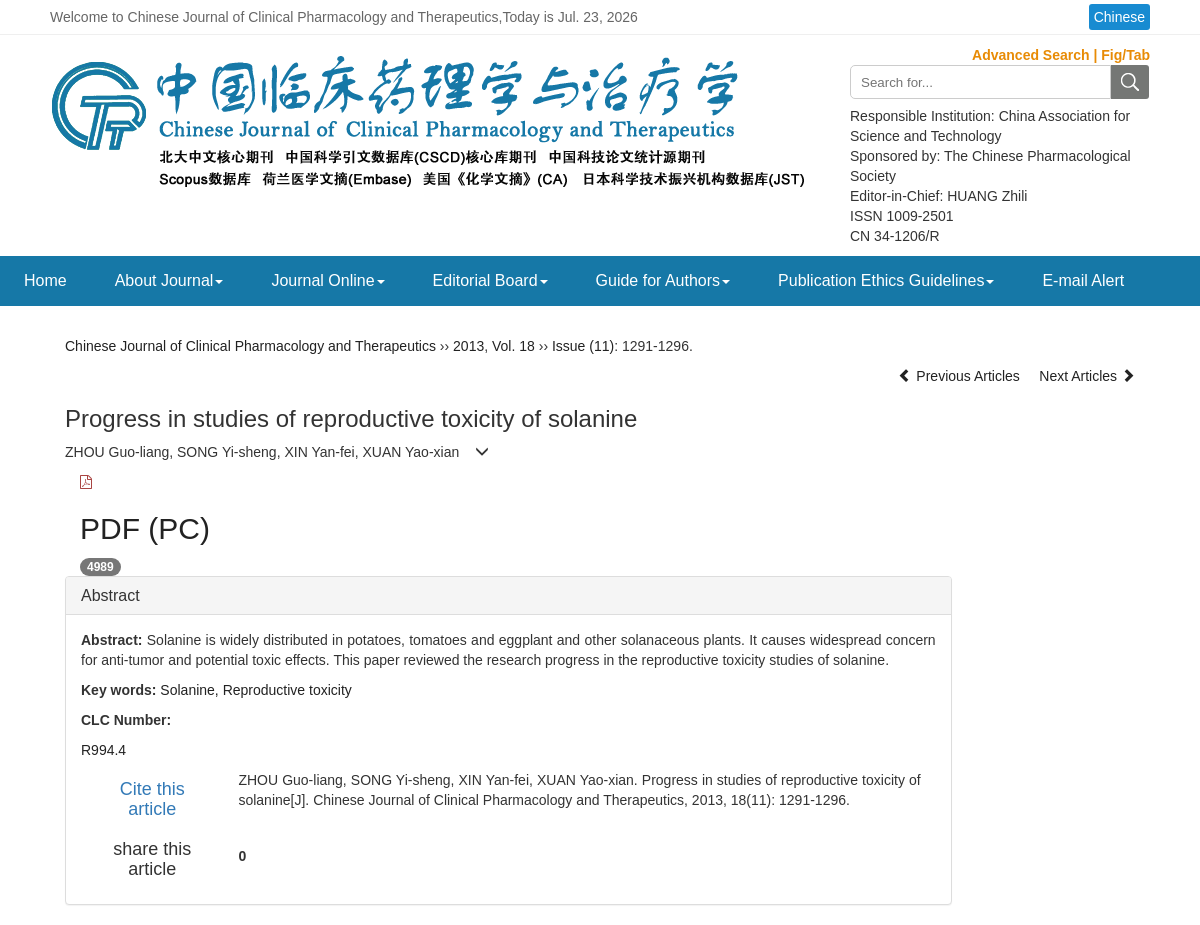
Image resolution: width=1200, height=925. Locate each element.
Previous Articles (960, 376)
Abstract (110, 595)
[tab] (508, 596)
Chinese (1119, 17)
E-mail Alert (1083, 280)
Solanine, (191, 690)
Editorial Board (490, 280)
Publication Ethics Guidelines (886, 280)
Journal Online (327, 280)
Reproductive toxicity (287, 690)
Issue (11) (583, 346)
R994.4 (103, 750)
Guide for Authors (663, 280)
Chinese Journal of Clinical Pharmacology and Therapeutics (250, 346)
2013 (468, 346)
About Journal (169, 280)
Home (45, 280)
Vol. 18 (513, 346)
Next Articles (1087, 376)
